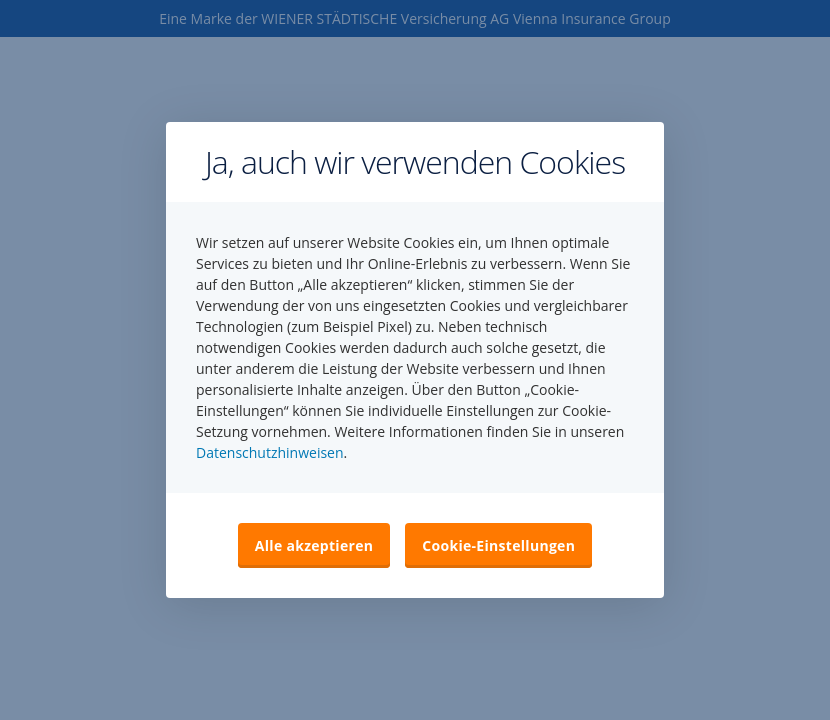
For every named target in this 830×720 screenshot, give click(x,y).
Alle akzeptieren (314, 545)
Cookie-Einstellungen (498, 545)
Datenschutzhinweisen (270, 452)
